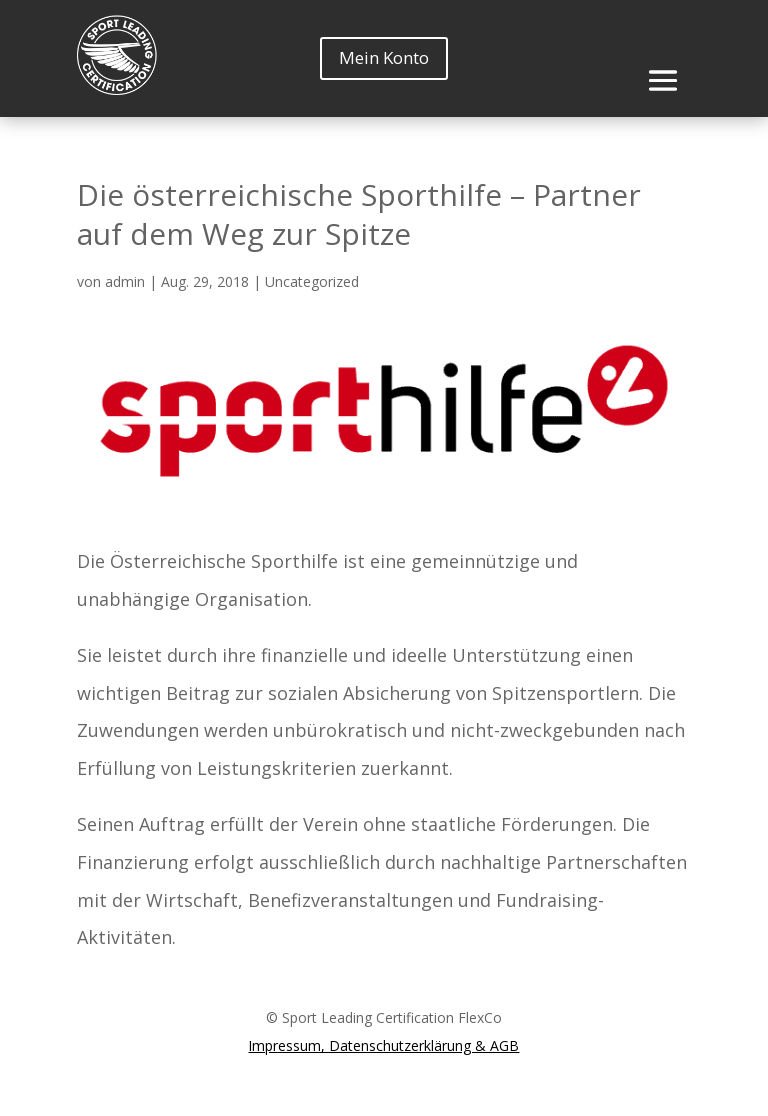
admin (125, 281)
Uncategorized (312, 281)
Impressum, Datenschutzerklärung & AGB (383, 1045)
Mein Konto (384, 57)
